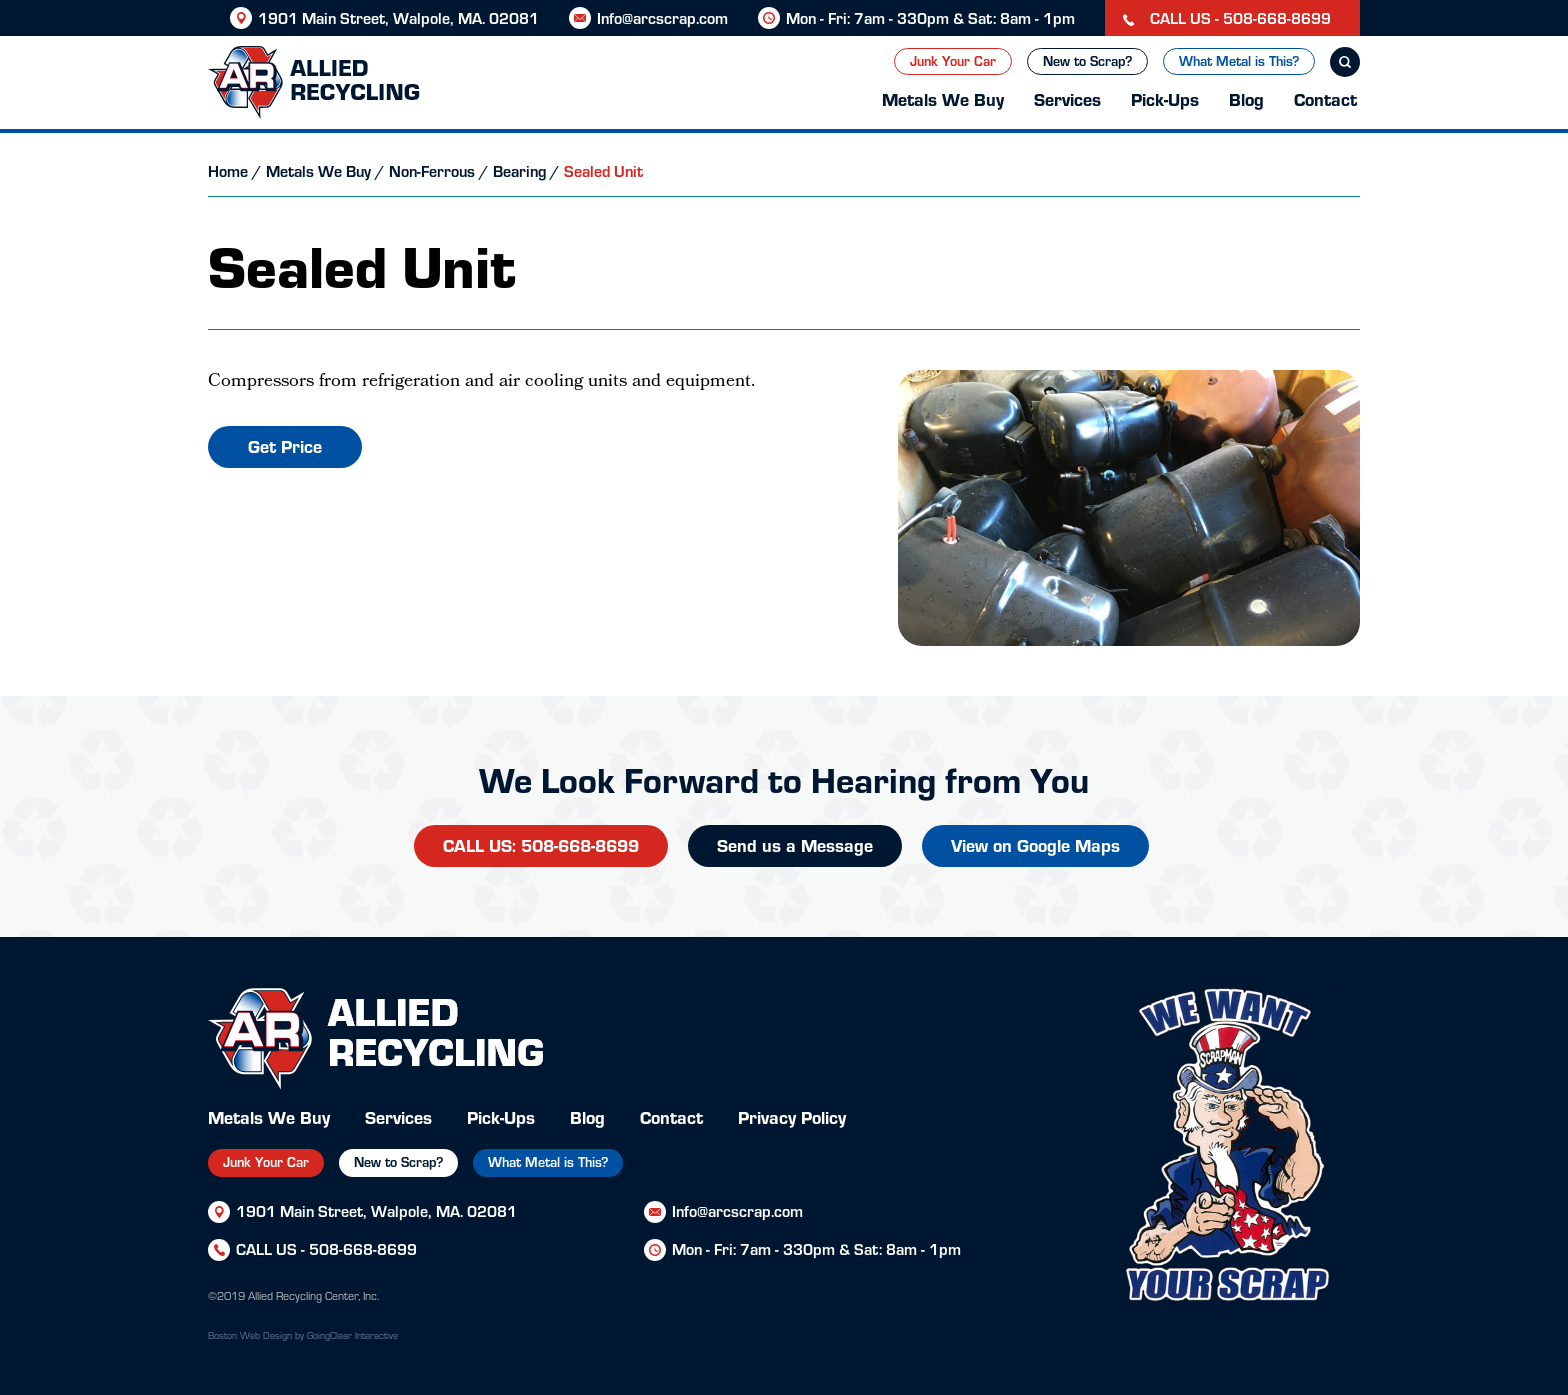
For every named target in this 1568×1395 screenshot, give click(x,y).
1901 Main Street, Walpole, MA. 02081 (398, 17)
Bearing (519, 170)
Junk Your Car (953, 60)
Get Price (285, 445)
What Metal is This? (1239, 60)
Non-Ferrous (432, 170)
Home (228, 170)
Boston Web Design (250, 1335)
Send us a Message (795, 844)
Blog (1246, 98)
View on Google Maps (1035, 844)
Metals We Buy (943, 98)
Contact (1325, 98)
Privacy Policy (792, 1116)
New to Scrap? (1087, 60)
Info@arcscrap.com (662, 17)
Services (1067, 98)
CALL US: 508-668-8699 (541, 844)
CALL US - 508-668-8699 (1227, 17)
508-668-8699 (363, 1248)
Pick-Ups (1165, 98)
